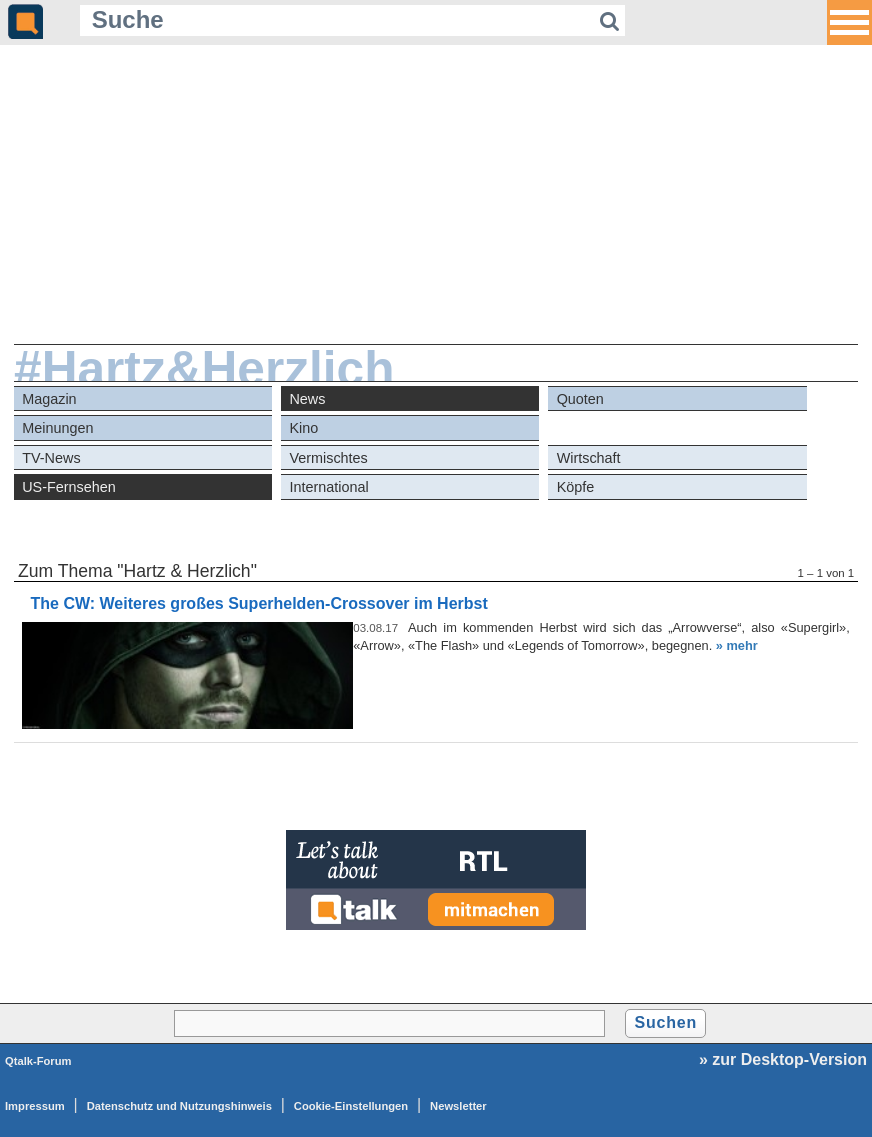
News (307, 399)
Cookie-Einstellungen (351, 1106)
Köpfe (576, 487)
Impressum (35, 1106)
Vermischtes (328, 458)
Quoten (580, 399)
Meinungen (57, 428)
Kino (303, 428)
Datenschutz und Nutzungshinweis (179, 1106)
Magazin (49, 399)
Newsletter (458, 1106)
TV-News (51, 458)
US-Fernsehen (69, 487)
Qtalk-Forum (38, 1061)
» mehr (737, 645)
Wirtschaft (589, 458)
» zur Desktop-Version (783, 1059)
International (328, 487)
